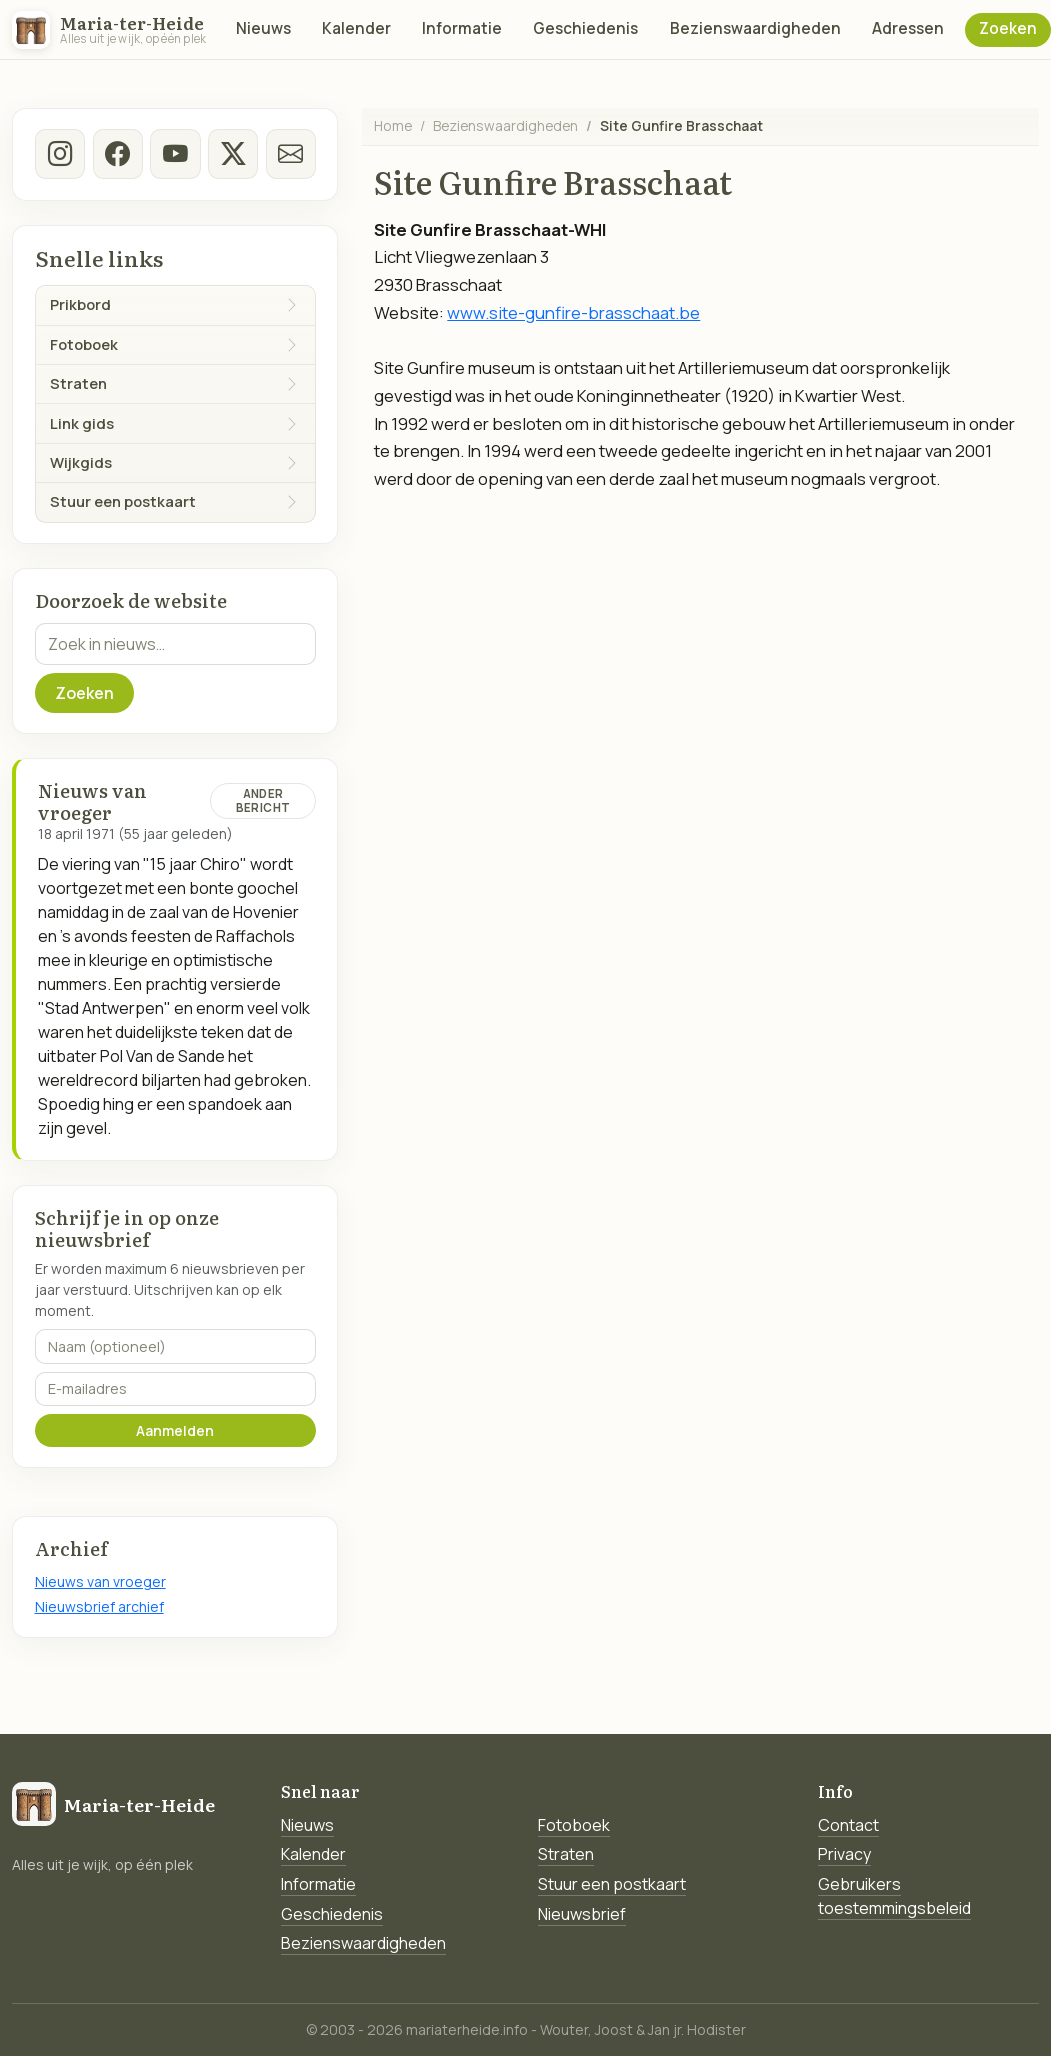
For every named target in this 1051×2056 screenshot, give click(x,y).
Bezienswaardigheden (755, 28)
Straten (566, 1854)
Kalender (356, 28)
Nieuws (263, 28)
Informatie (462, 28)
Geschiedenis (585, 28)
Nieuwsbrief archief (99, 1606)
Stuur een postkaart (612, 1884)
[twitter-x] (233, 154)
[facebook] (117, 154)
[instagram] (60, 154)
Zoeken (1008, 28)
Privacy (844, 1854)
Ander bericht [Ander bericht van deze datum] (263, 800)
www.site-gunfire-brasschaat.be (573, 312)
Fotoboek (574, 1825)
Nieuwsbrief (582, 1914)
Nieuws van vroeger (100, 1581)
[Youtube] (175, 154)
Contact (848, 1825)
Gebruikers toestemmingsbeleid (894, 1896)
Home (393, 125)
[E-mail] (290, 154)
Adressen (908, 28)
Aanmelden (175, 1430)
